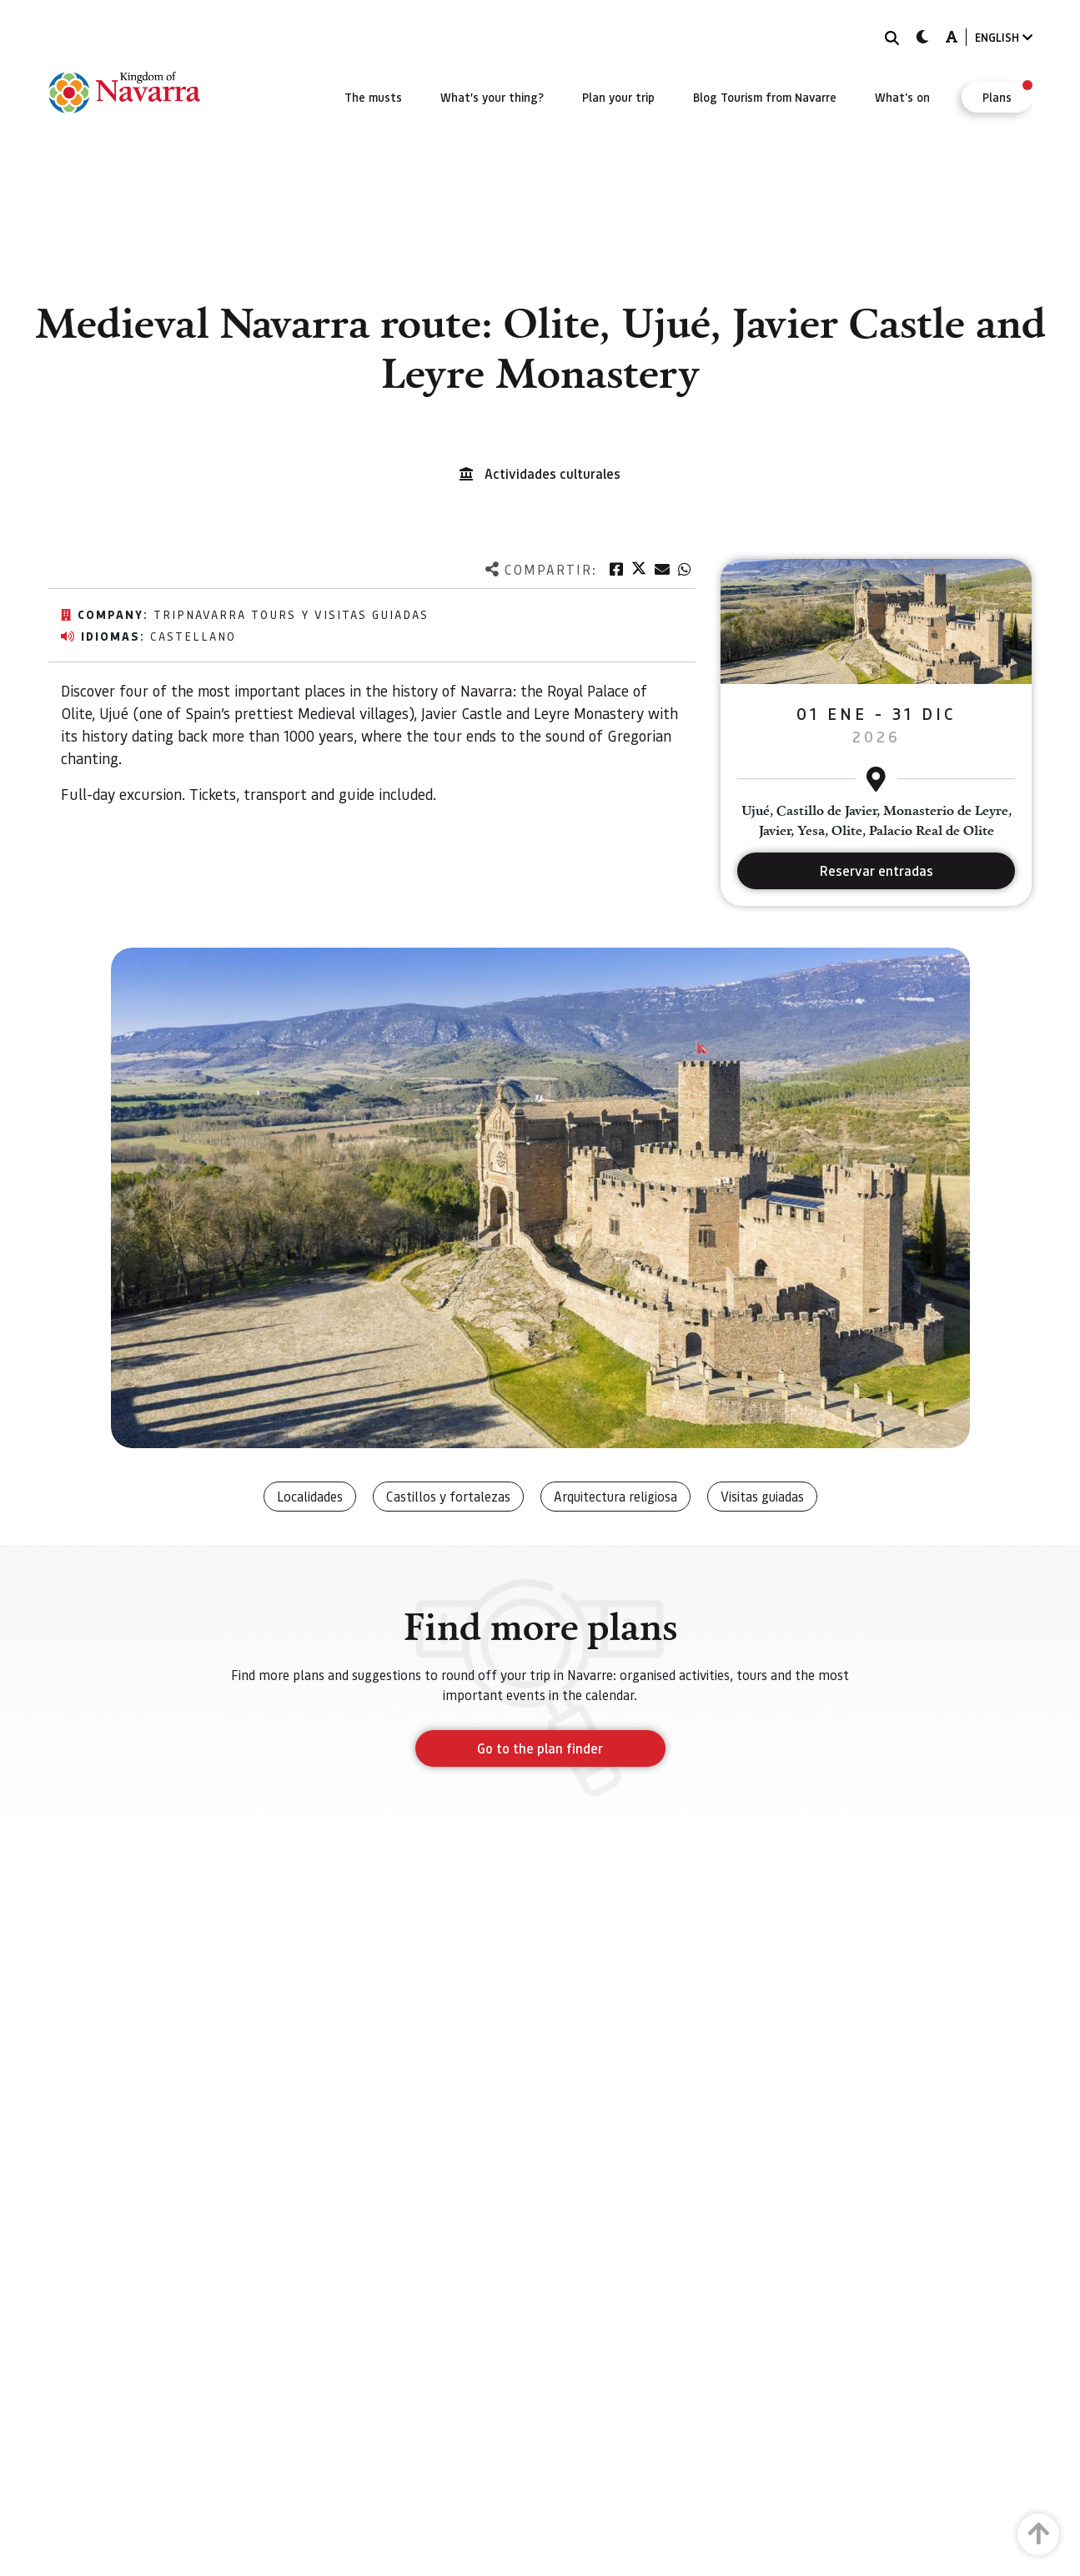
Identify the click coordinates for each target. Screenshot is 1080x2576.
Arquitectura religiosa (615, 1496)
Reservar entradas (876, 870)
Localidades (310, 1496)
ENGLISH (1003, 37)
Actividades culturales (552, 473)
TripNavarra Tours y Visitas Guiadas (291, 613)
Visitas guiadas (762, 1496)
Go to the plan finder (540, 1748)
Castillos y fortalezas (448, 1496)
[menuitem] (373, 96)
